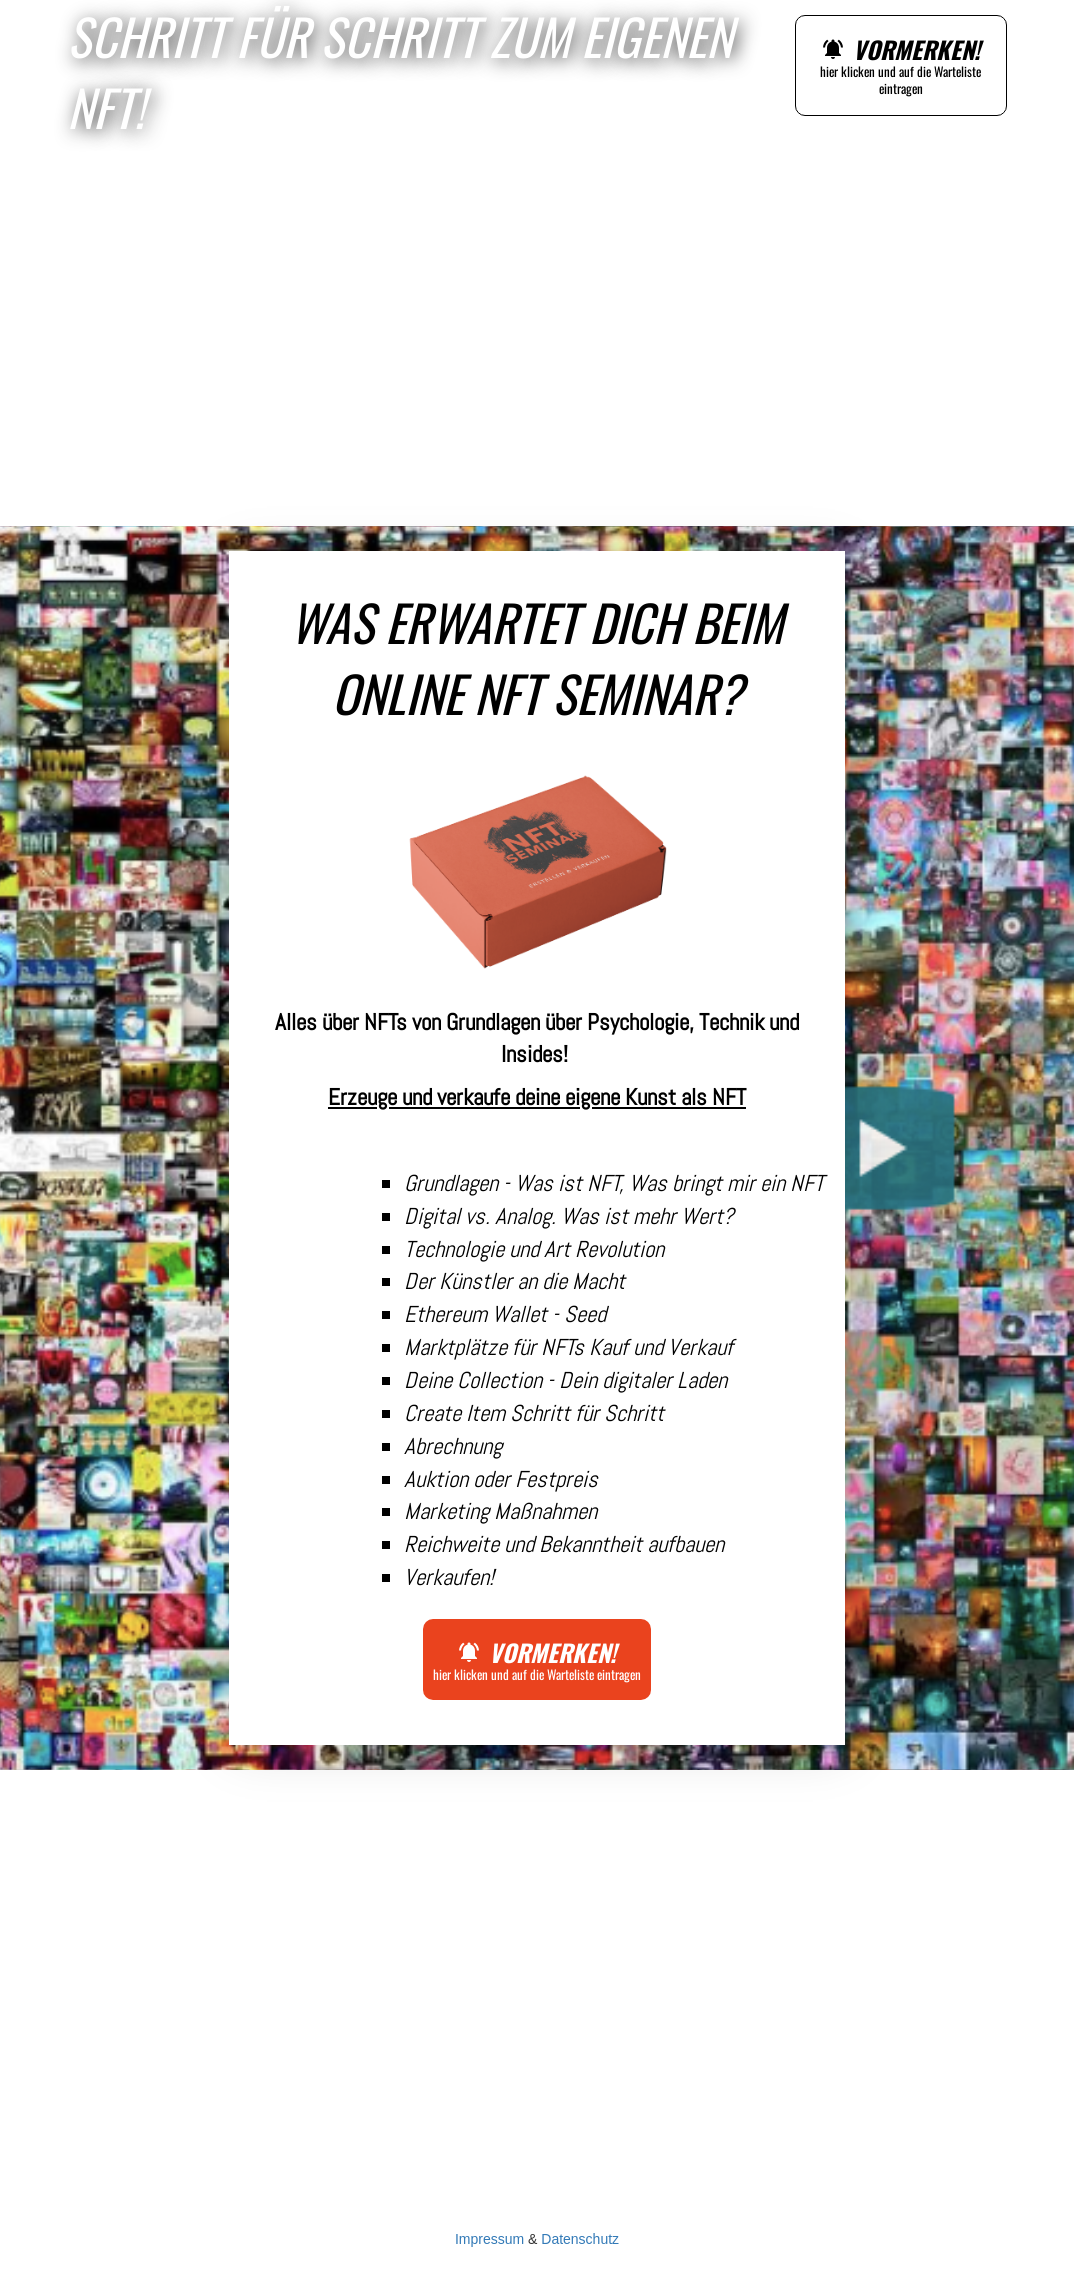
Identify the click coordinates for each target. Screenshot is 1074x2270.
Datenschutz (580, 2239)
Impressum (489, 2239)
